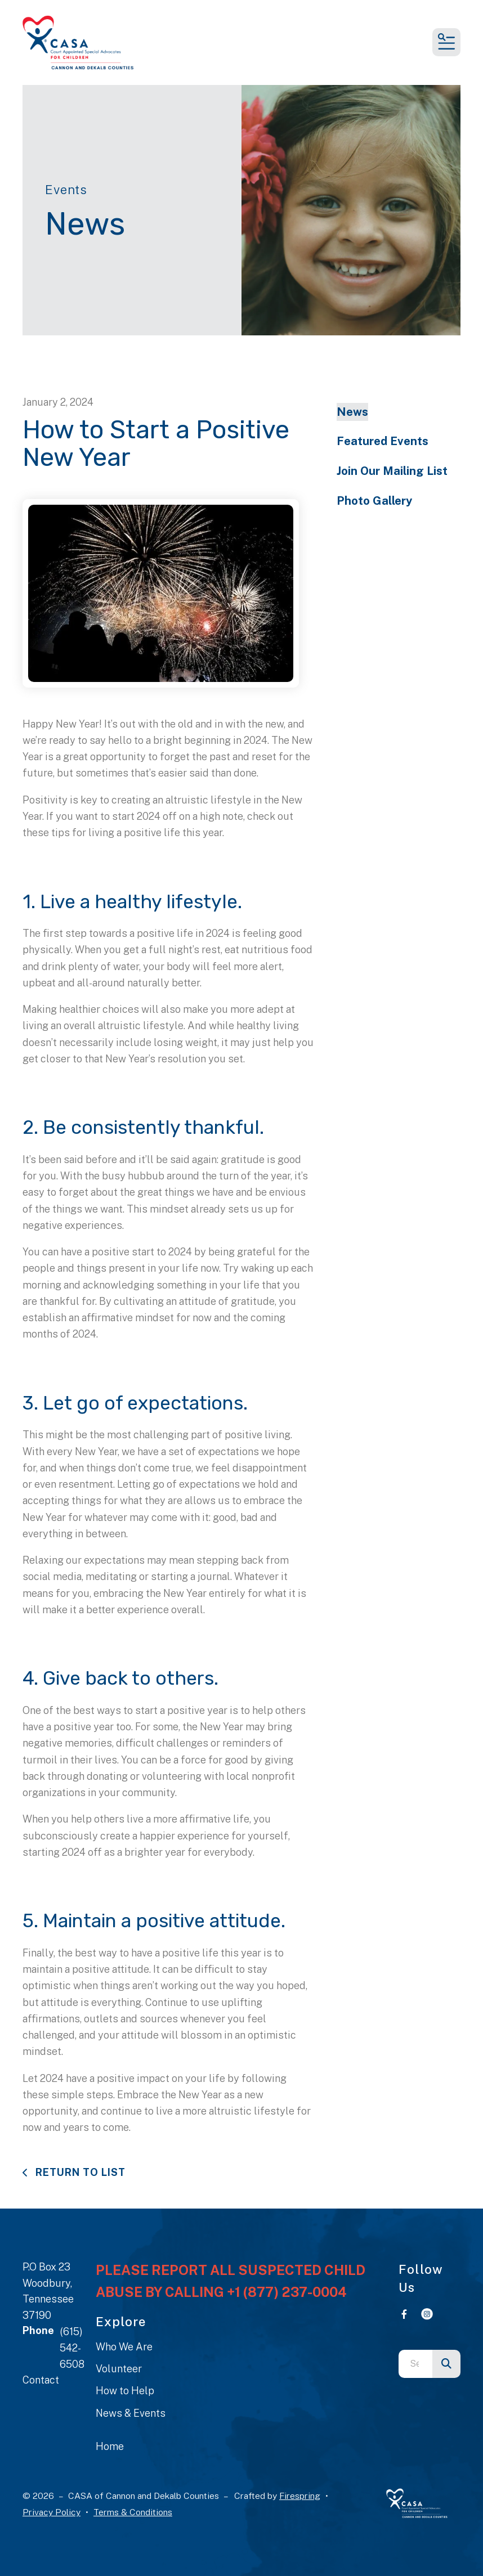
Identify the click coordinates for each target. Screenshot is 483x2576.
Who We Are (124, 2347)
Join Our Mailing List (392, 471)
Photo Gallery (374, 501)
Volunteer (119, 2369)
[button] (446, 42)
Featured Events (382, 441)
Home (110, 2446)
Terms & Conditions (132, 2512)
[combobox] (415, 2364)
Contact (41, 2380)
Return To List (79, 2172)
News (352, 412)
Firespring (299, 2495)
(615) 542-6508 (72, 2348)
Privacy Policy (51, 2512)
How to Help (125, 2391)
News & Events (131, 2413)
